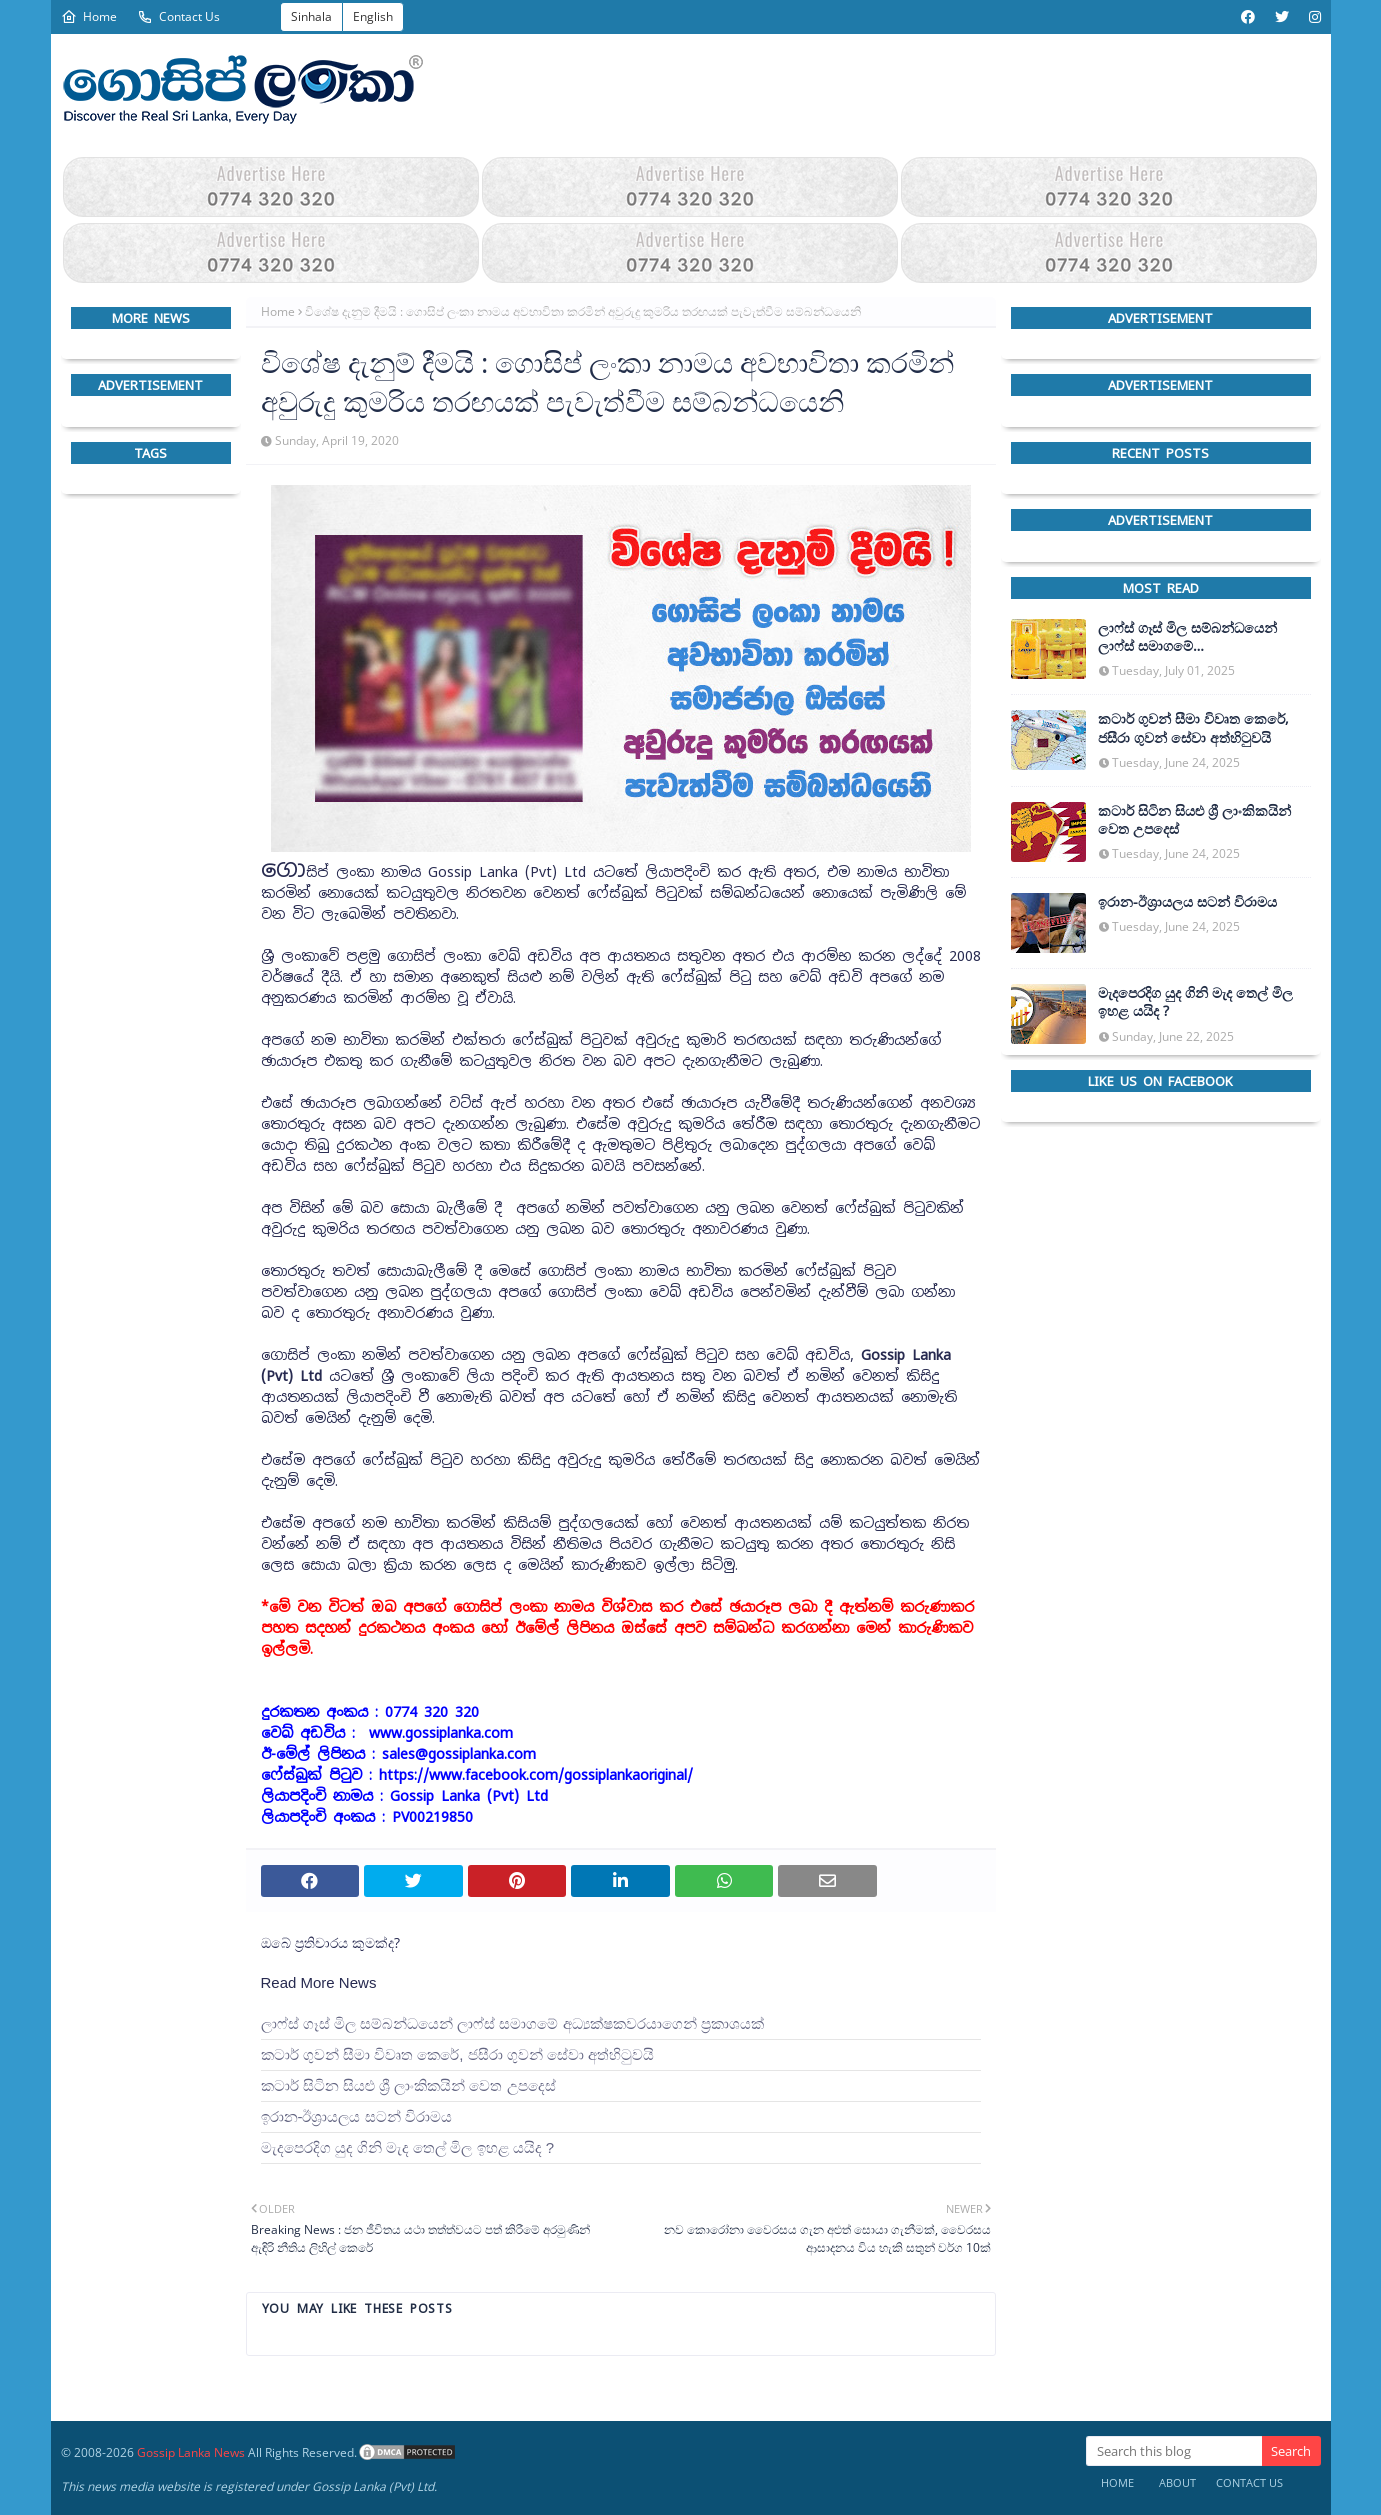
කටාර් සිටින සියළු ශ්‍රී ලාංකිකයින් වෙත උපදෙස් (408, 2085)
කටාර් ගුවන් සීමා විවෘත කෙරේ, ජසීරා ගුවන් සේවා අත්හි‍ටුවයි (458, 2054)
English (373, 16)
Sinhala (311, 16)
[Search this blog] (1174, 2451)
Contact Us (178, 16)
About (1177, 2482)
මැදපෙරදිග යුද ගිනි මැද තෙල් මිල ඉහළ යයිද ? (408, 2147)
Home (89, 16)
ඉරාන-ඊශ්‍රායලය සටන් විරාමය (356, 2116)
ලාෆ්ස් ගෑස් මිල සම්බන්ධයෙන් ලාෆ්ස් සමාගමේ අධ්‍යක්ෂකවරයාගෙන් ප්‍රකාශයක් (512, 2023)
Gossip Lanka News (191, 2452)
